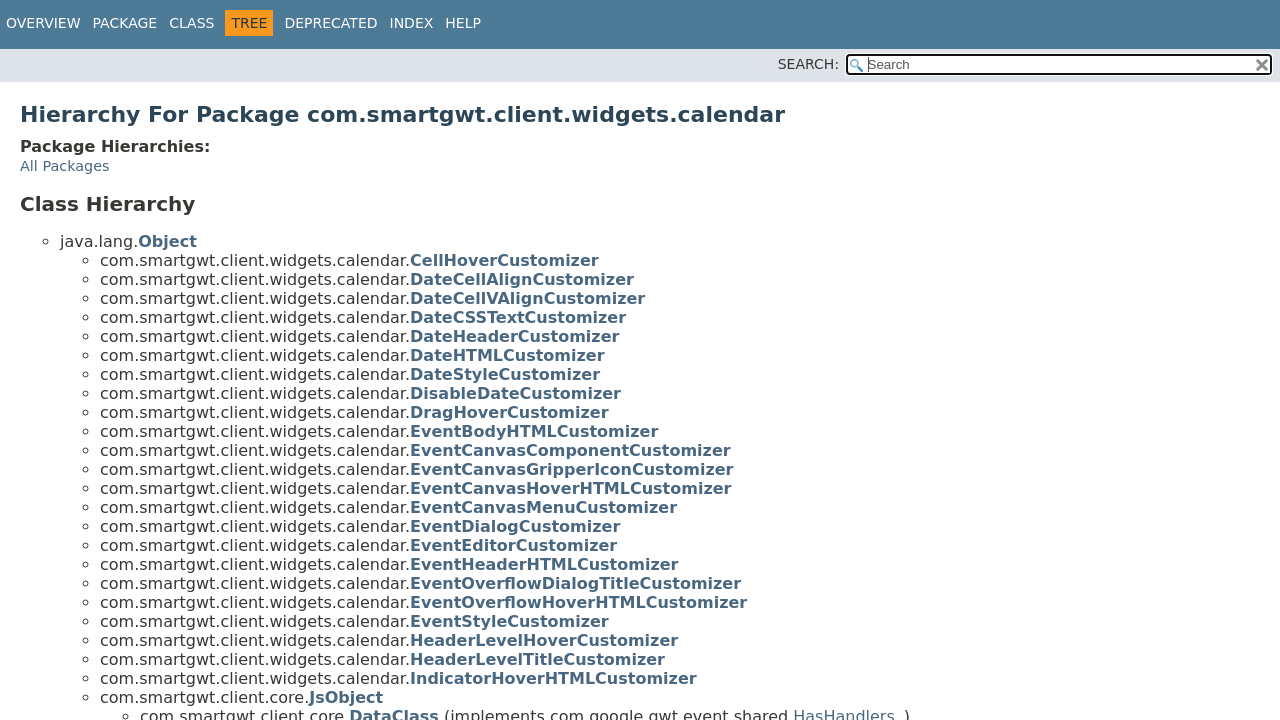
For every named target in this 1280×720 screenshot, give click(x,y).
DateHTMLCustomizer (507, 355)
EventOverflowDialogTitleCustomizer (575, 583)
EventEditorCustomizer (513, 545)
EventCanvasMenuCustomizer (543, 507)
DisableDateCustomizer (515, 393)
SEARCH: (808, 64)
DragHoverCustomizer (509, 412)
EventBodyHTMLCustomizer (534, 431)
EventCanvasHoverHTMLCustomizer (570, 488)
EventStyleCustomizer (509, 621)
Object (167, 241)
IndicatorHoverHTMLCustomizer (553, 678)
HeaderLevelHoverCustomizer (544, 640)
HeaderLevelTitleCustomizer (537, 659)
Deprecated (330, 23)
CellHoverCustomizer (504, 260)
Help (463, 23)
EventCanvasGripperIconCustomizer (571, 469)
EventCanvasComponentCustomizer (570, 450)
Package (125, 23)
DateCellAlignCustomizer (522, 279)
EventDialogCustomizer (515, 526)
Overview (43, 23)
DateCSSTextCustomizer (518, 317)
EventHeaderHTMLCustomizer (544, 564)
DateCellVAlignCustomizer (527, 298)
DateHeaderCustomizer (514, 336)
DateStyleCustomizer (505, 374)
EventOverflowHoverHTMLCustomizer (578, 602)
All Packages (65, 166)
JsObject (346, 697)
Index (412, 23)
